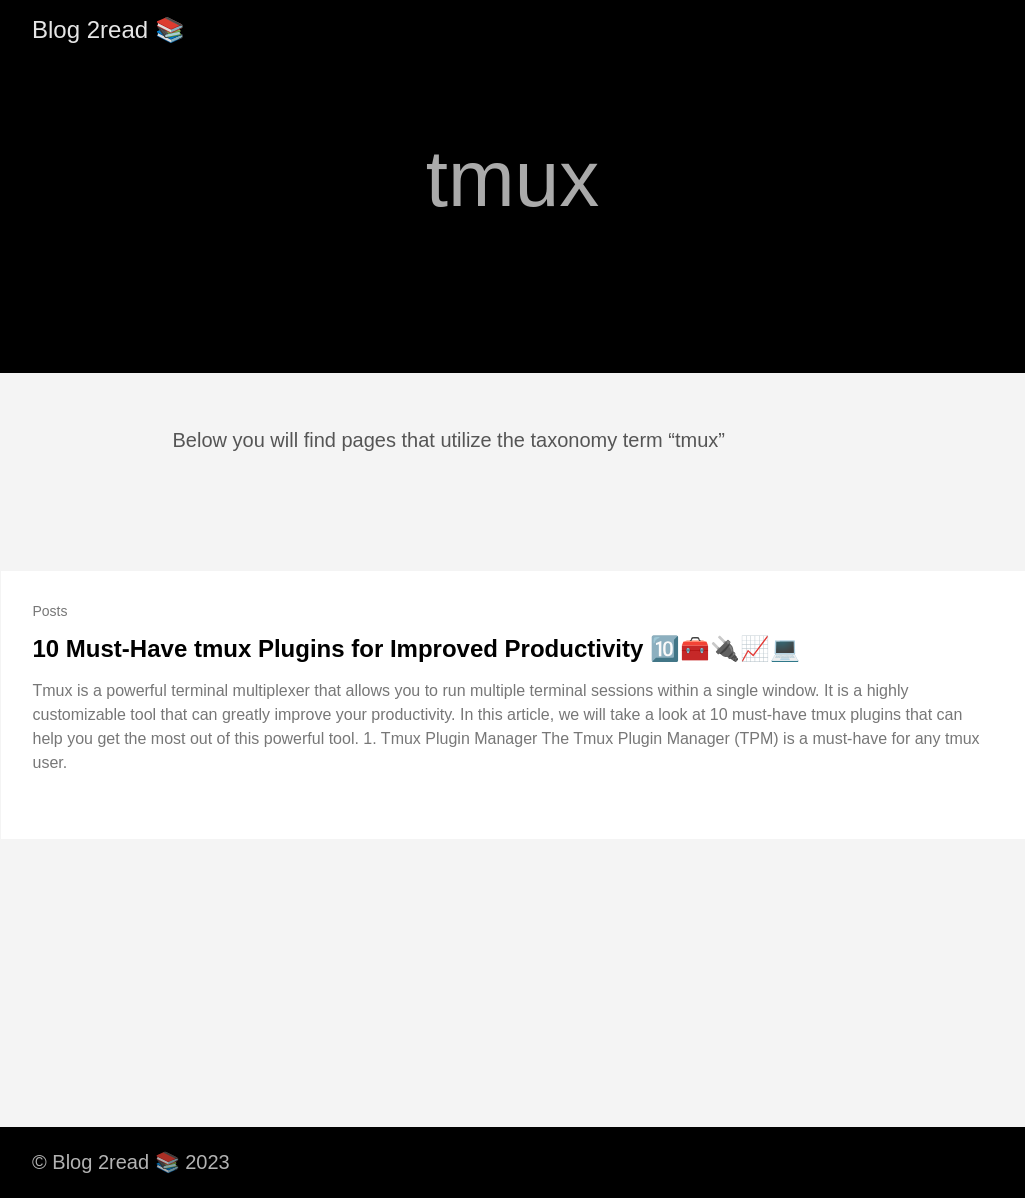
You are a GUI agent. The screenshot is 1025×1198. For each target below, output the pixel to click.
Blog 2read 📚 (108, 29)
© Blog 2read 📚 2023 (131, 1162)
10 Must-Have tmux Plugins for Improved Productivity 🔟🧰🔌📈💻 (416, 648)
